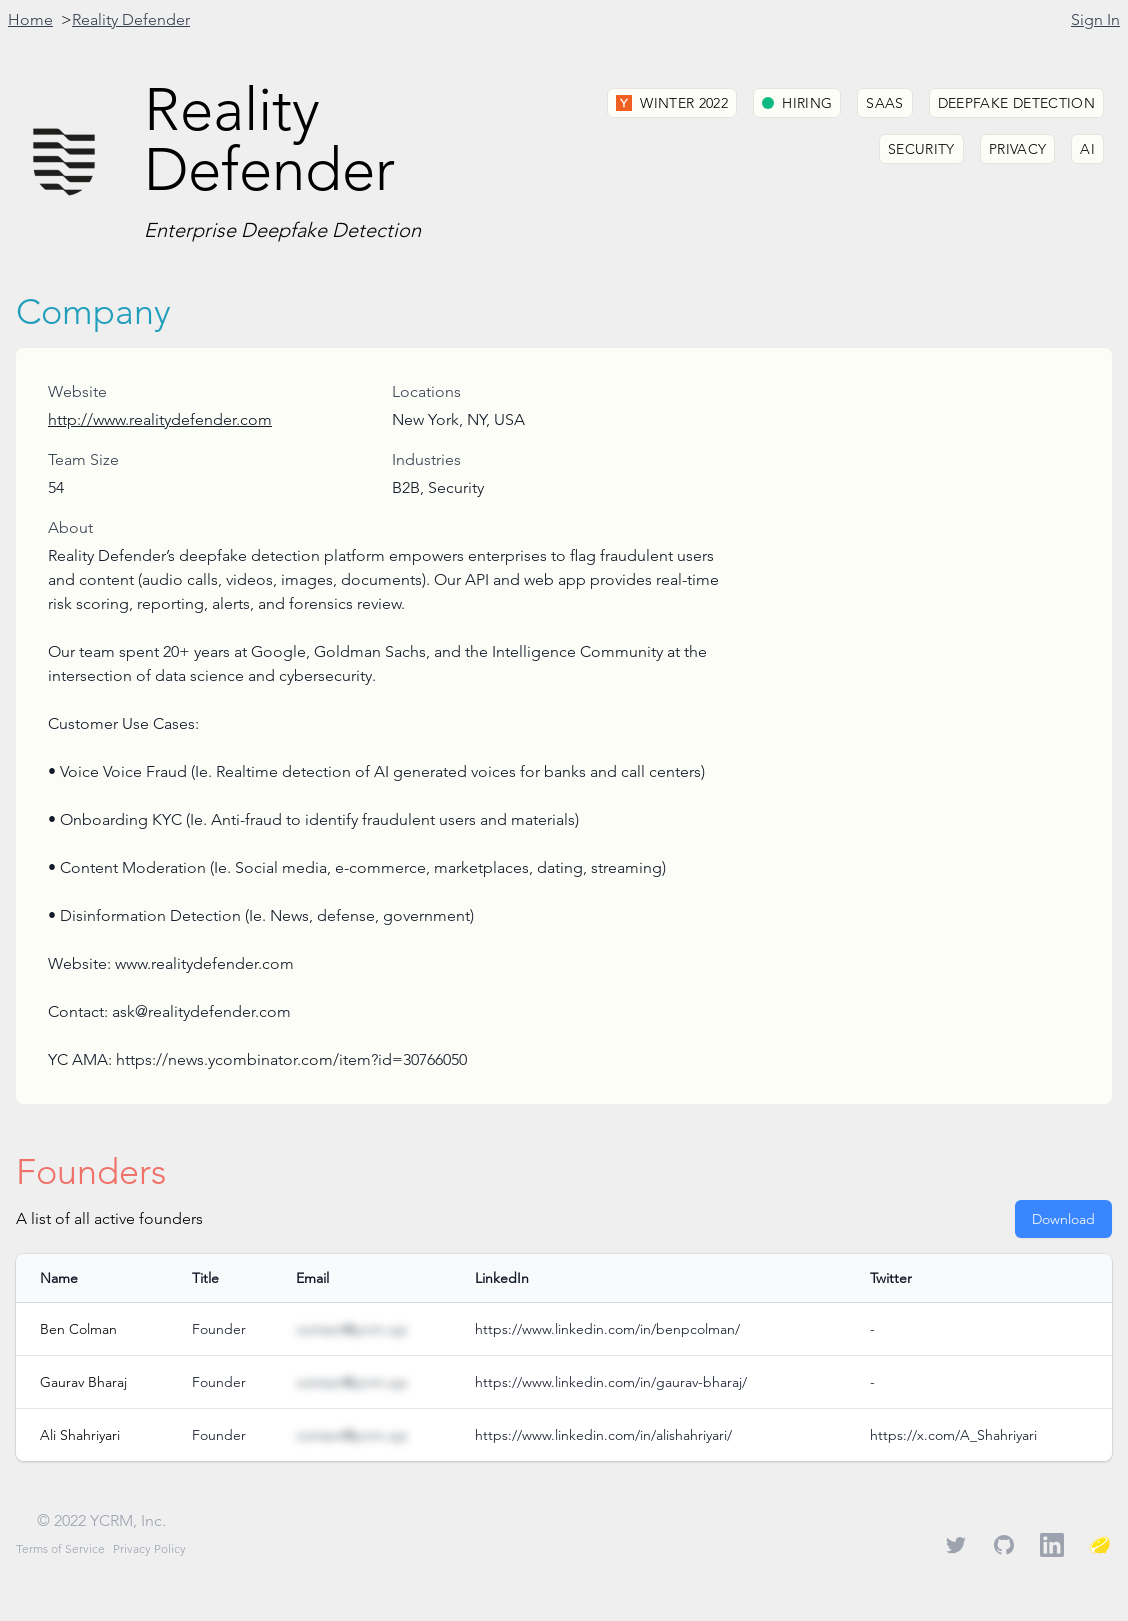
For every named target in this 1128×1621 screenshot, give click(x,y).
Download (1063, 1219)
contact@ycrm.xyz (351, 1329)
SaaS (884, 103)
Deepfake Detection (1016, 103)
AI (1087, 149)
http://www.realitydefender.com (160, 419)
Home (30, 19)
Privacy (1017, 149)
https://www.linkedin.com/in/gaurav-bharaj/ (611, 1382)
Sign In (1095, 19)
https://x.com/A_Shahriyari (953, 1435)
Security (921, 149)
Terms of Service (60, 1548)
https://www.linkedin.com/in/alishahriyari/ (603, 1435)
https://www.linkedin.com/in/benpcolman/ (607, 1329)
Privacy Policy (149, 1548)
